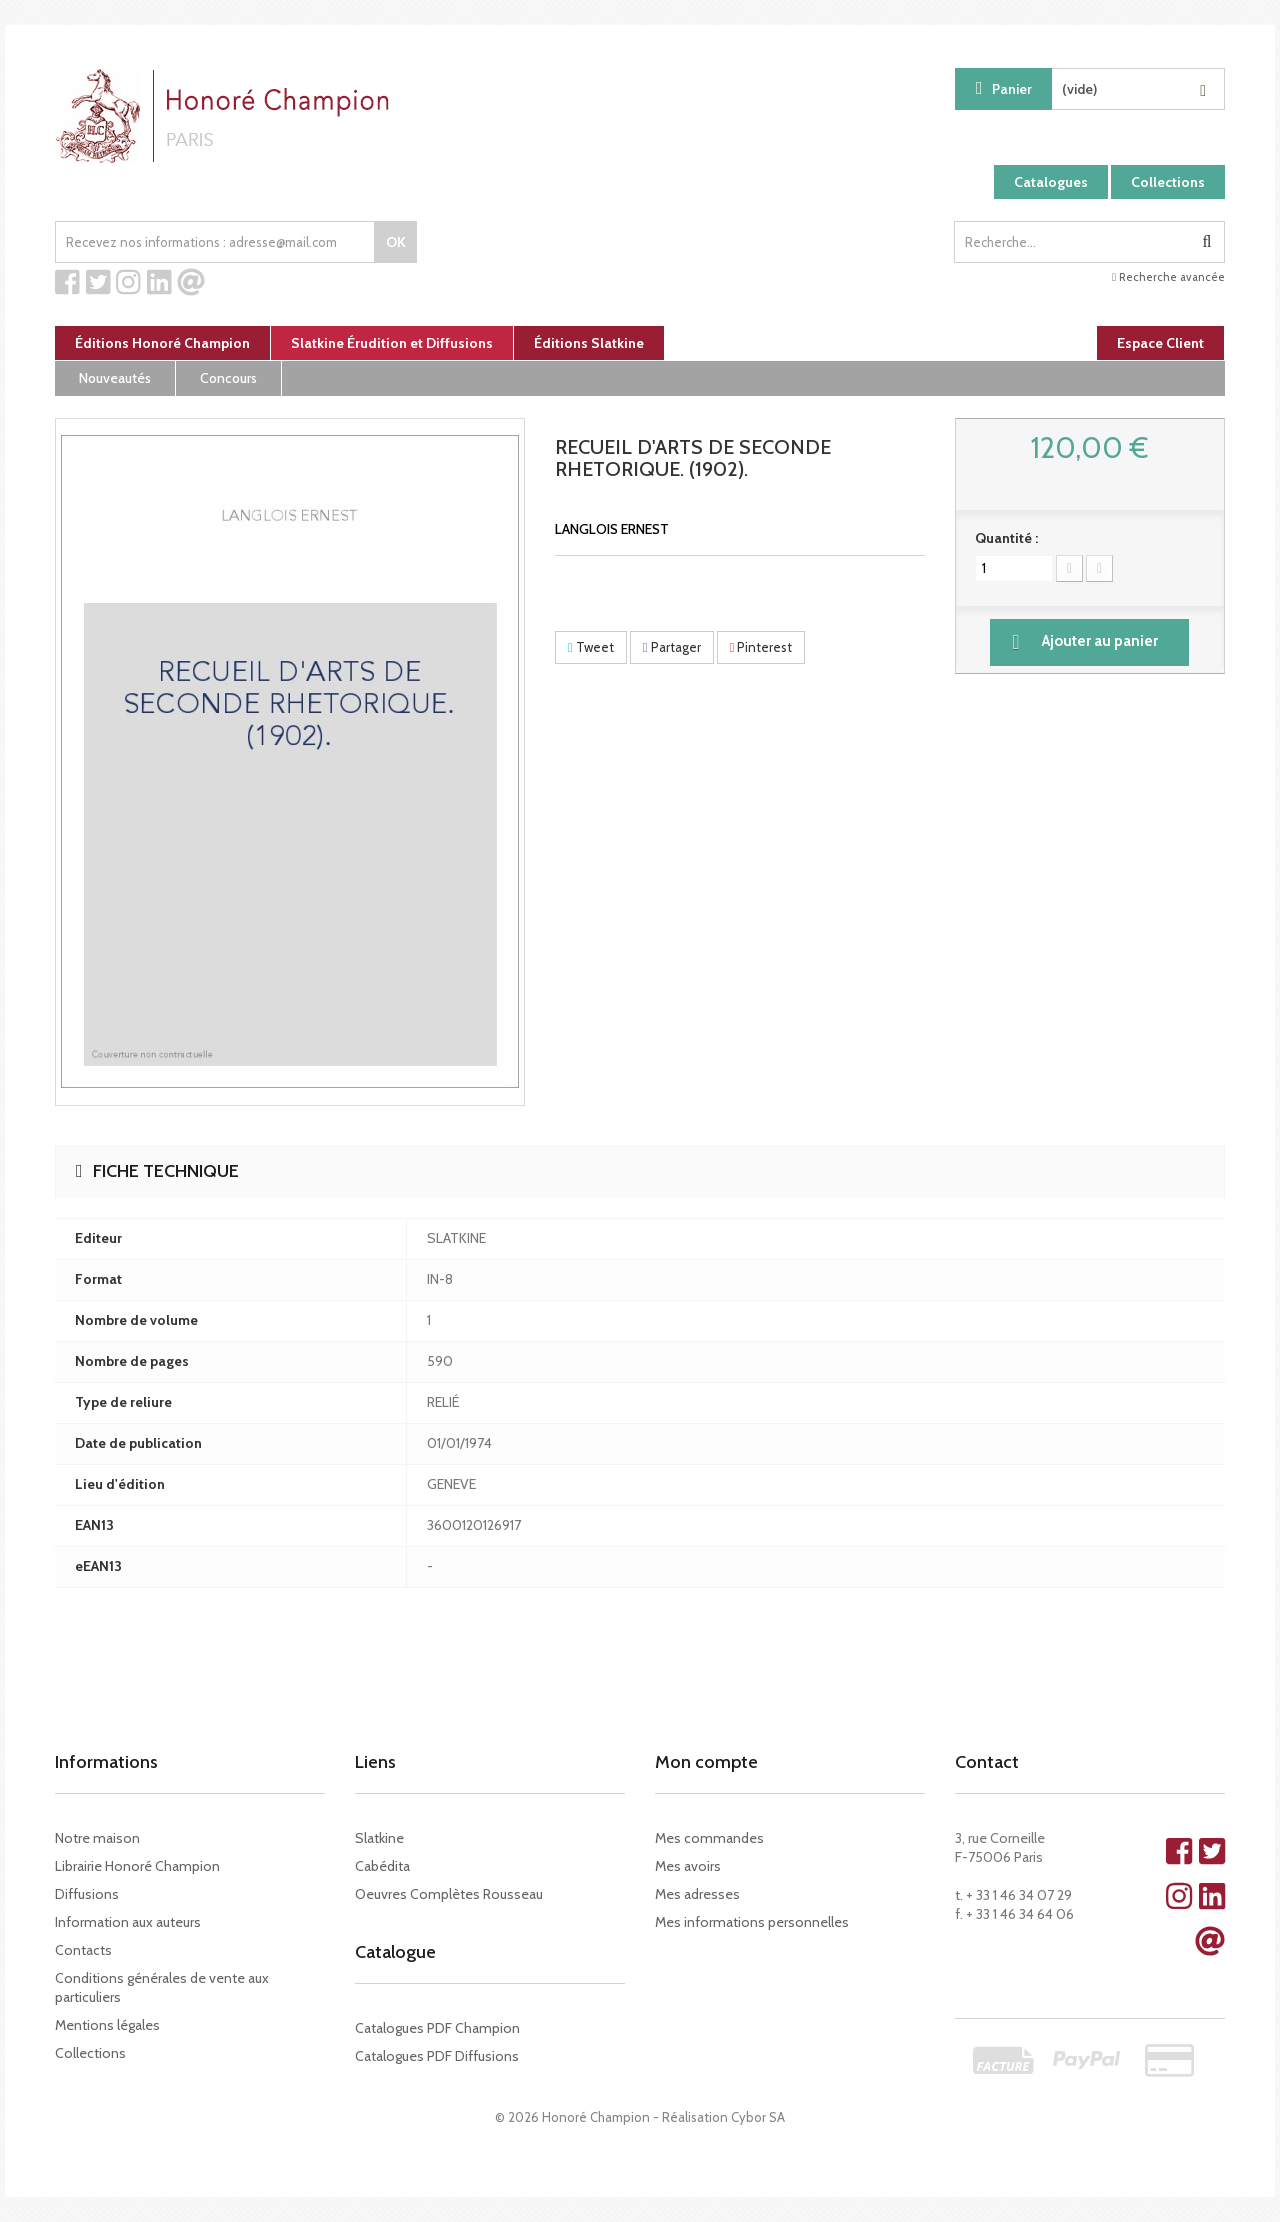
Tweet (591, 647)
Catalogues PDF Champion (437, 2028)
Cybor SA (758, 2117)
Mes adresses (697, 1894)
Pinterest (761, 647)
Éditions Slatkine (589, 343)
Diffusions (87, 1894)
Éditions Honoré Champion (162, 343)
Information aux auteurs (128, 1922)
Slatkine (379, 1838)
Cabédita (382, 1866)
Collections (1168, 182)
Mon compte (706, 1762)
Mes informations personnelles (752, 1922)
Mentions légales (107, 2025)
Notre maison (97, 1838)
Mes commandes (709, 1838)
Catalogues (1051, 182)
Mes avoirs (688, 1866)
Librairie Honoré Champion (137, 1866)
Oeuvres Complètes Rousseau (449, 1894)
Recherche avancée (1168, 277)
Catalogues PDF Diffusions (437, 2056)
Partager (672, 647)
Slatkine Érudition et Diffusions (392, 343)
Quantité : (1006, 538)
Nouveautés (115, 378)
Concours (228, 378)
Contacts (83, 1950)
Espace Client (1160, 343)
